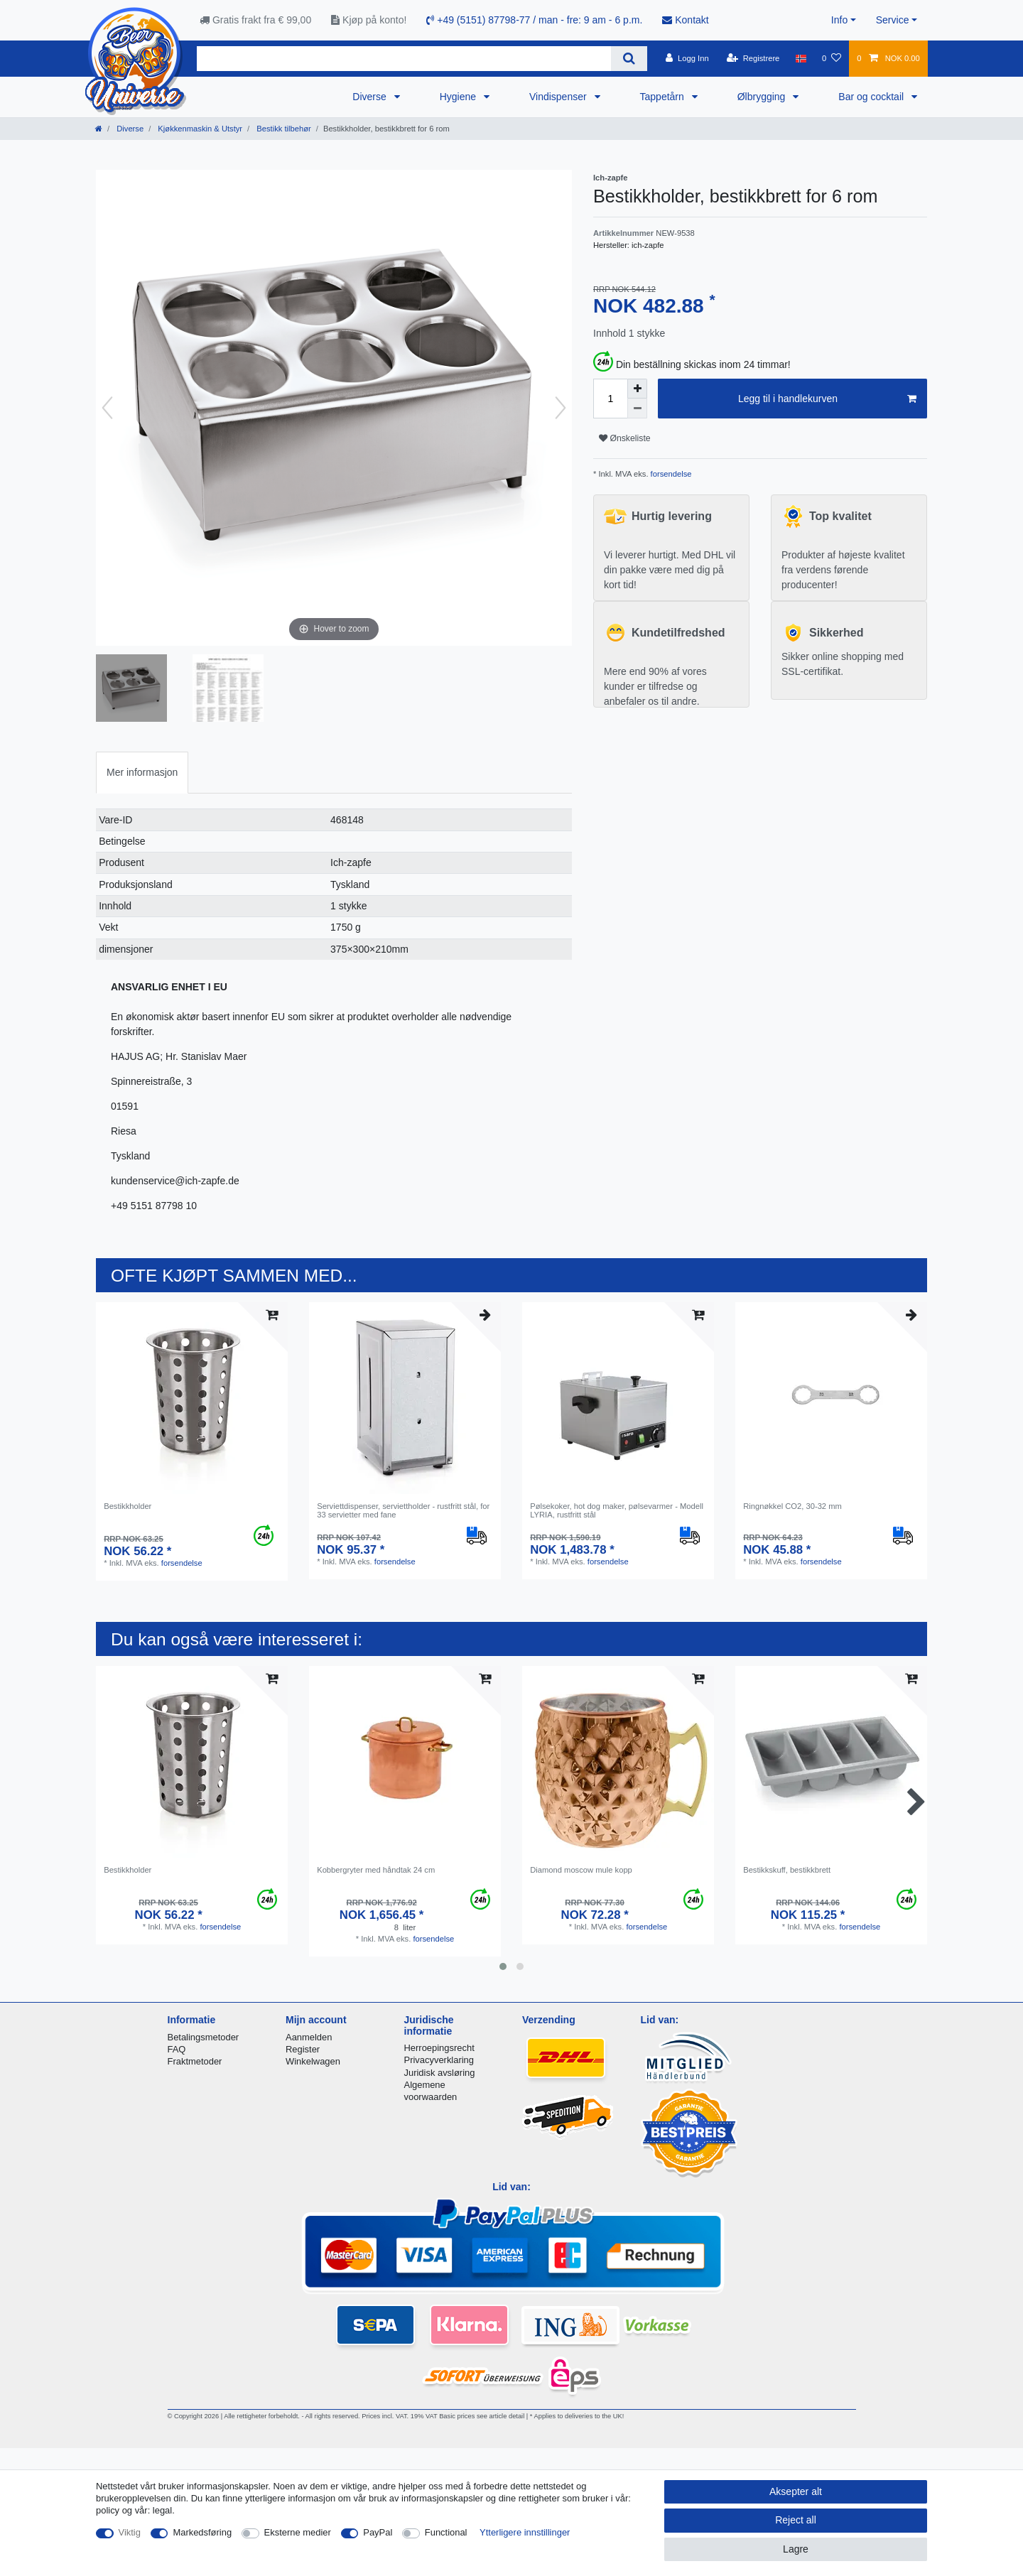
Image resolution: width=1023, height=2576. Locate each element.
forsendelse (670, 474)
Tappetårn (663, 96)
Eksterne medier (297, 2532)
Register (303, 2049)
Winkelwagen (313, 2061)
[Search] (629, 58)
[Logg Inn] (687, 58)
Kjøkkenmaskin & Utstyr (199, 128)
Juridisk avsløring (439, 2072)
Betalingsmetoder (203, 2037)
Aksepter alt (795, 2491)
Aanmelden (309, 2037)
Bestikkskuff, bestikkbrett (786, 1870)
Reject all (795, 2520)
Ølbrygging (763, 96)
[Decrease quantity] (637, 408)
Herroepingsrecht (439, 2047)
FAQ (177, 2049)
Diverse (370, 96)
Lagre (795, 2549)
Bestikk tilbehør (282, 128)
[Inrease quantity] (637, 389)
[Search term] (404, 58)
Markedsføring (202, 2532)
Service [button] (892, 20)
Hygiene (459, 96)
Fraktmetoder (195, 2061)
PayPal (377, 2532)
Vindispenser (559, 96)
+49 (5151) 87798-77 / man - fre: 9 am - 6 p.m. (534, 20)
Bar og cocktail (872, 96)
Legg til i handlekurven (827, 399)
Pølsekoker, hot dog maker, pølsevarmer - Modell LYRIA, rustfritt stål (616, 1510)
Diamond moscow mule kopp (581, 1870)
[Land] (801, 58)
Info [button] (839, 20)
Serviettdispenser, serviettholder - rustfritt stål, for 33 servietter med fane (403, 1510)
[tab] (142, 773)
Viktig (130, 2532)
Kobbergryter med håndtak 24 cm (376, 1870)
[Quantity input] (610, 398)
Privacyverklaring (439, 2060)
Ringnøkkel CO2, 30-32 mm (792, 1506)
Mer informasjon (142, 772)
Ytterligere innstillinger (525, 2532)
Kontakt (685, 20)
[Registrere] (753, 58)
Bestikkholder (127, 1506)
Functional (446, 2532)
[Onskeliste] (831, 58)
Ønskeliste (625, 438)
